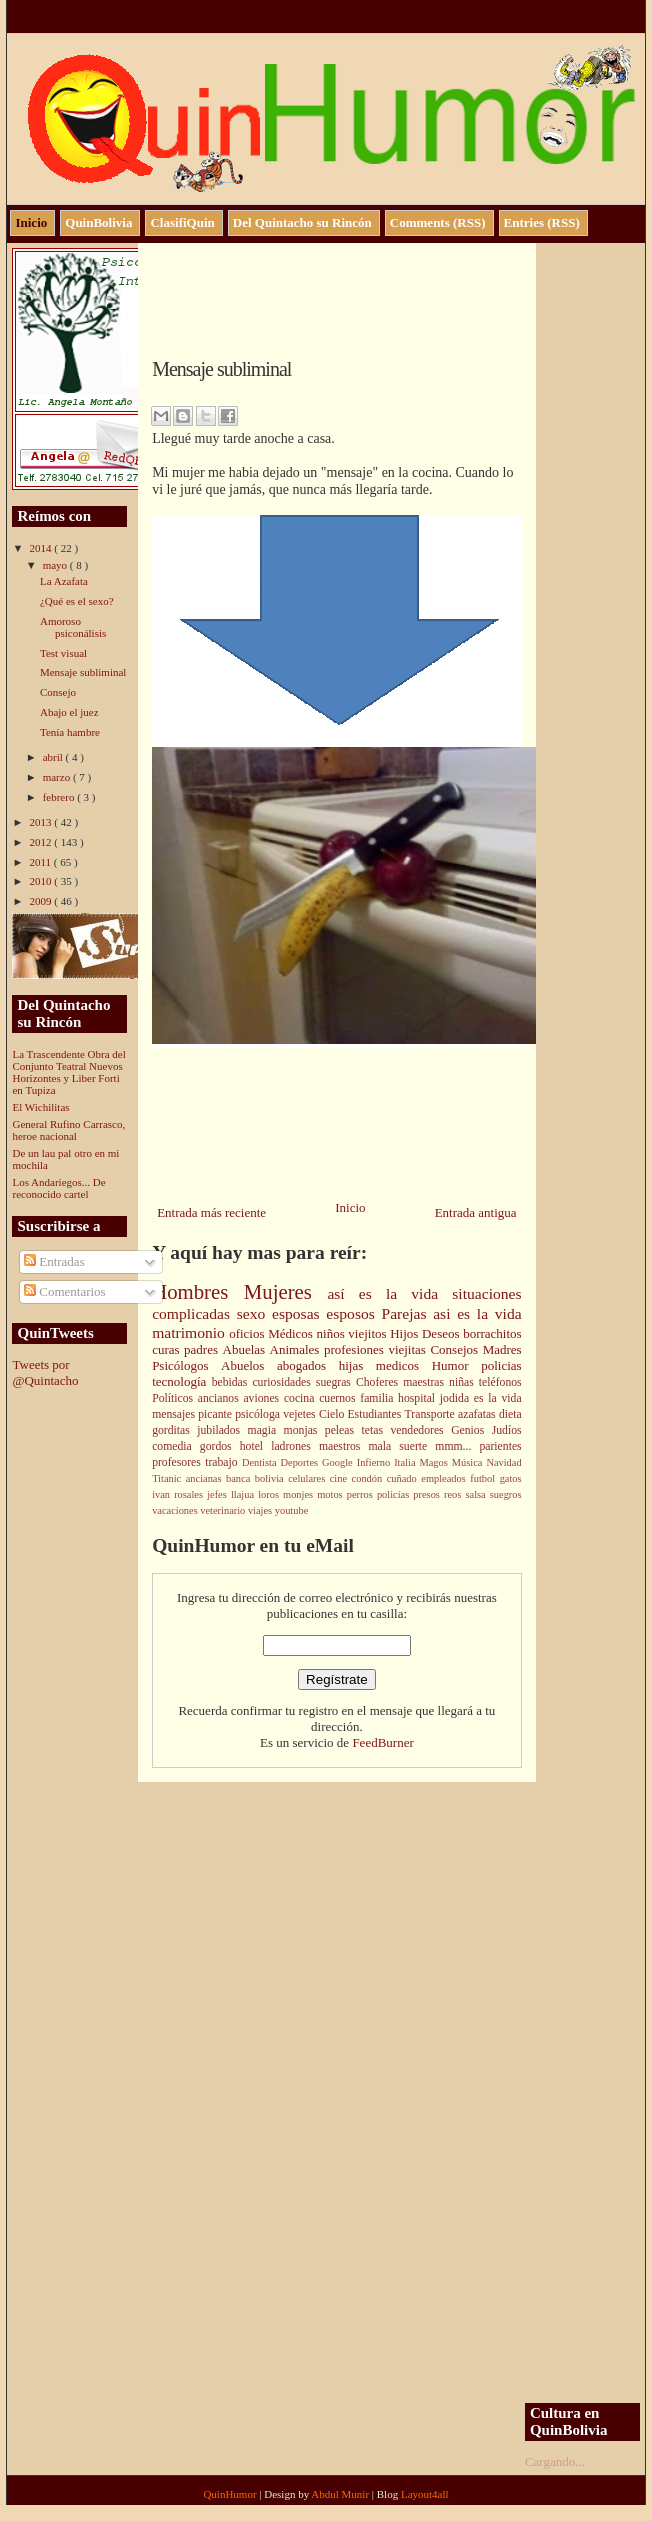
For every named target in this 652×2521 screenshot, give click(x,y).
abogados (308, 1365)
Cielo (333, 1414)
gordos (220, 1446)
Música (469, 1462)
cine (341, 1478)
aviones (263, 1398)
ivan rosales (179, 1494)
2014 (41, 548)
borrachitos (492, 1333)
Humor (456, 1365)
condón (369, 1478)
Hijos (406, 1333)
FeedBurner (382, 1742)
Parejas (407, 1313)
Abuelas (246, 1349)
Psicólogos (186, 1365)
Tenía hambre (70, 732)
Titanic (169, 1478)
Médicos (292, 1333)
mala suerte (402, 1446)
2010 (41, 881)
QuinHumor (231, 2494)
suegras (336, 1382)
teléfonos (500, 1382)
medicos (404, 1365)
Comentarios (65, 1291)
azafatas (478, 1414)
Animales (297, 1349)
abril (54, 757)
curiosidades (283, 1382)
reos (454, 1494)
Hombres (198, 1291)
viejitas (409, 1349)
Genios (471, 1430)
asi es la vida (477, 1313)
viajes (261, 1510)
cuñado (404, 1478)
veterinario (224, 1510)
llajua (244, 1494)
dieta (510, 1414)
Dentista (261, 1462)
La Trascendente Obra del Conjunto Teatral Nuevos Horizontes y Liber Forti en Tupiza (68, 1072)
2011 (41, 862)
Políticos (175, 1398)
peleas (343, 1430)
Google (339, 1462)
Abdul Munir (341, 2494)
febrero (60, 797)
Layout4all (425, 2494)
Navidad (503, 1462)
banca (240, 1478)
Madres (502, 1349)
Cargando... (555, 2461)
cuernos (339, 1398)
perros (362, 1494)
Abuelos (249, 1365)
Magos (436, 1462)
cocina (301, 1398)
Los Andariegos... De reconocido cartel (58, 1188)
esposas (299, 1313)
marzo (58, 777)
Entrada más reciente (211, 1212)
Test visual (63, 653)
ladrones (295, 1446)
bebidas (232, 1382)
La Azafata (64, 581)
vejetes (301, 1414)
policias (501, 1365)
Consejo (58, 692)
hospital (419, 1398)
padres (203, 1349)
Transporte (431, 1414)
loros (270, 1494)
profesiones (356, 1349)
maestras (426, 1382)
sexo (254, 1313)
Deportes (302, 1462)
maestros (344, 1446)
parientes (500, 1446)
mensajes (175, 1414)
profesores (178, 1462)
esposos (353, 1313)
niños (333, 1333)
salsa (477, 1494)
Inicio (350, 1207)
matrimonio (190, 1332)
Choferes (379, 1382)
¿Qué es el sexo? (77, 601)
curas (168, 1349)
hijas (357, 1365)
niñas (464, 1382)
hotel (255, 1446)
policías (395, 1494)
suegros (506, 1494)
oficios (248, 1333)
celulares (308, 1478)
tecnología (182, 1381)
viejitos (369, 1333)
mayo (56, 565)
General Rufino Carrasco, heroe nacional (68, 1130)
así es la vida (389, 1293)
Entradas (54, 1261)
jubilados (222, 1430)
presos (428, 1494)
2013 (41, 822)
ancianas (206, 1478)
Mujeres (286, 1291)
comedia (176, 1446)
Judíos (507, 1430)
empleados (445, 1478)
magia (266, 1430)
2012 (41, 842)
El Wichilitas (40, 1107)
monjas (304, 1430)
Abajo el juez (69, 712)
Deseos (442, 1333)
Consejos (456, 1349)
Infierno (375, 1462)
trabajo (223, 1462)
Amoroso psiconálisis (73, 627)
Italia (406, 1462)
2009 (41, 901)
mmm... (457, 1446)
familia (379, 1398)
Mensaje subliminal (83, 672)
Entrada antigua (476, 1212)
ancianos (221, 1398)
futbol (484, 1478)
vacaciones (176, 1510)
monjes (300, 1494)
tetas (376, 1430)
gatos (511, 1478)
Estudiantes (375, 1414)
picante (216, 1414)
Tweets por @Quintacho (45, 1372)
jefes (219, 1494)
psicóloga (259, 1414)
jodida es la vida (481, 1398)
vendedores (420, 1430)
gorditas (174, 1430)
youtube (291, 1510)
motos (332, 1494)
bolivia (271, 1478)
